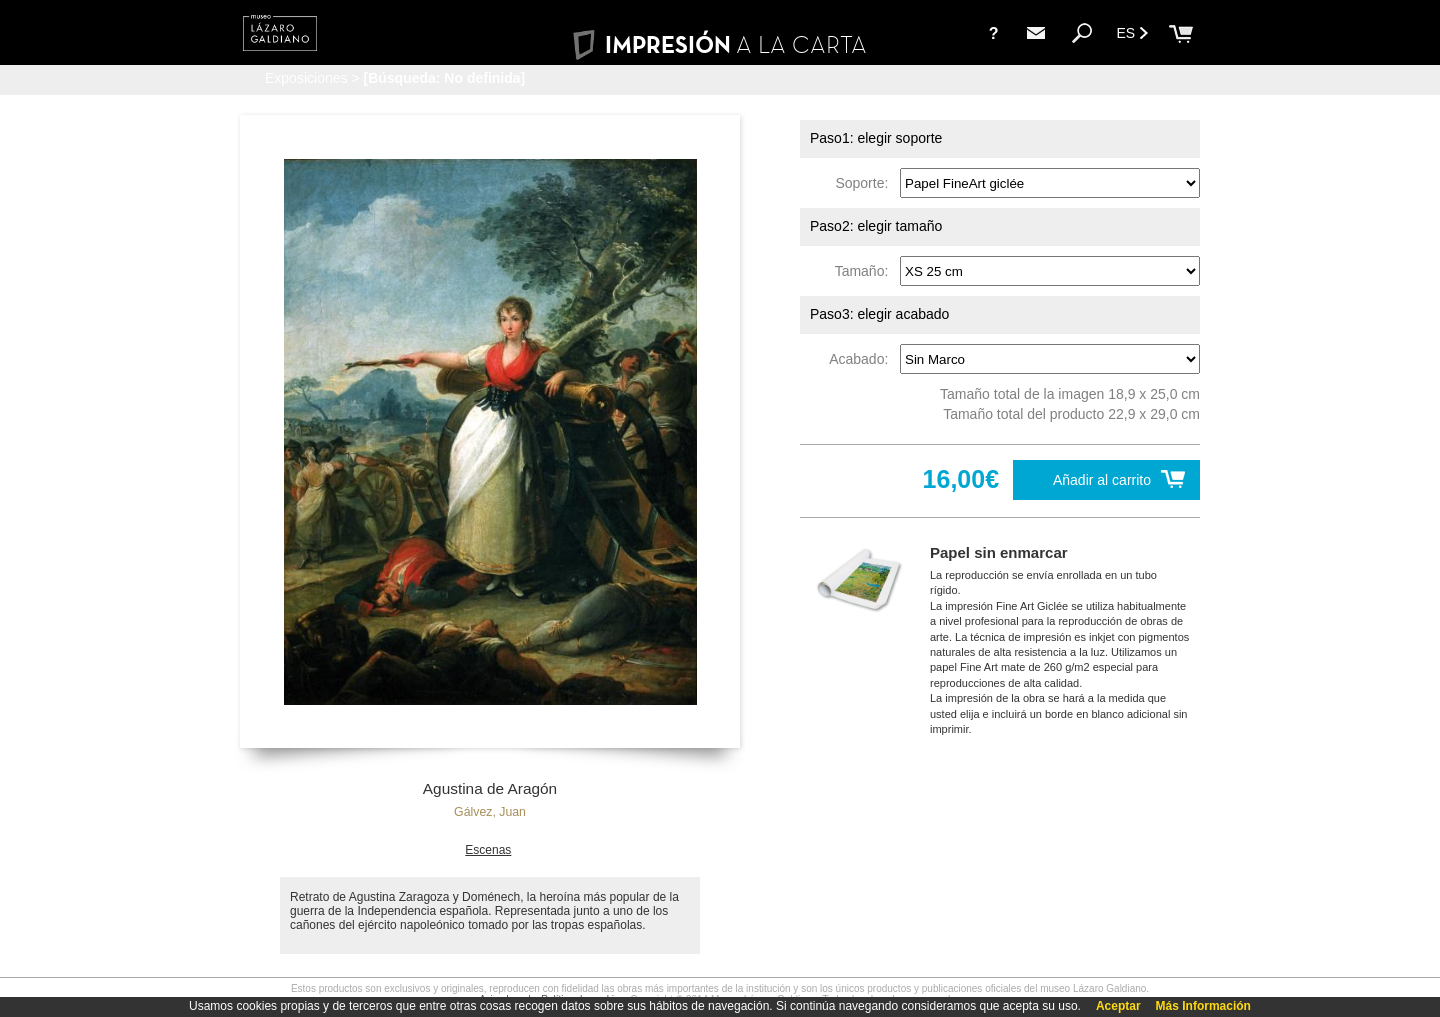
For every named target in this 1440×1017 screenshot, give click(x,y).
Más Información (1203, 1006)
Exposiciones (306, 78)
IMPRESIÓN (719, 44)
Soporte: (865, 183)
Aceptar (1118, 1006)
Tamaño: (865, 271)
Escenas (488, 850)
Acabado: (862, 359)
